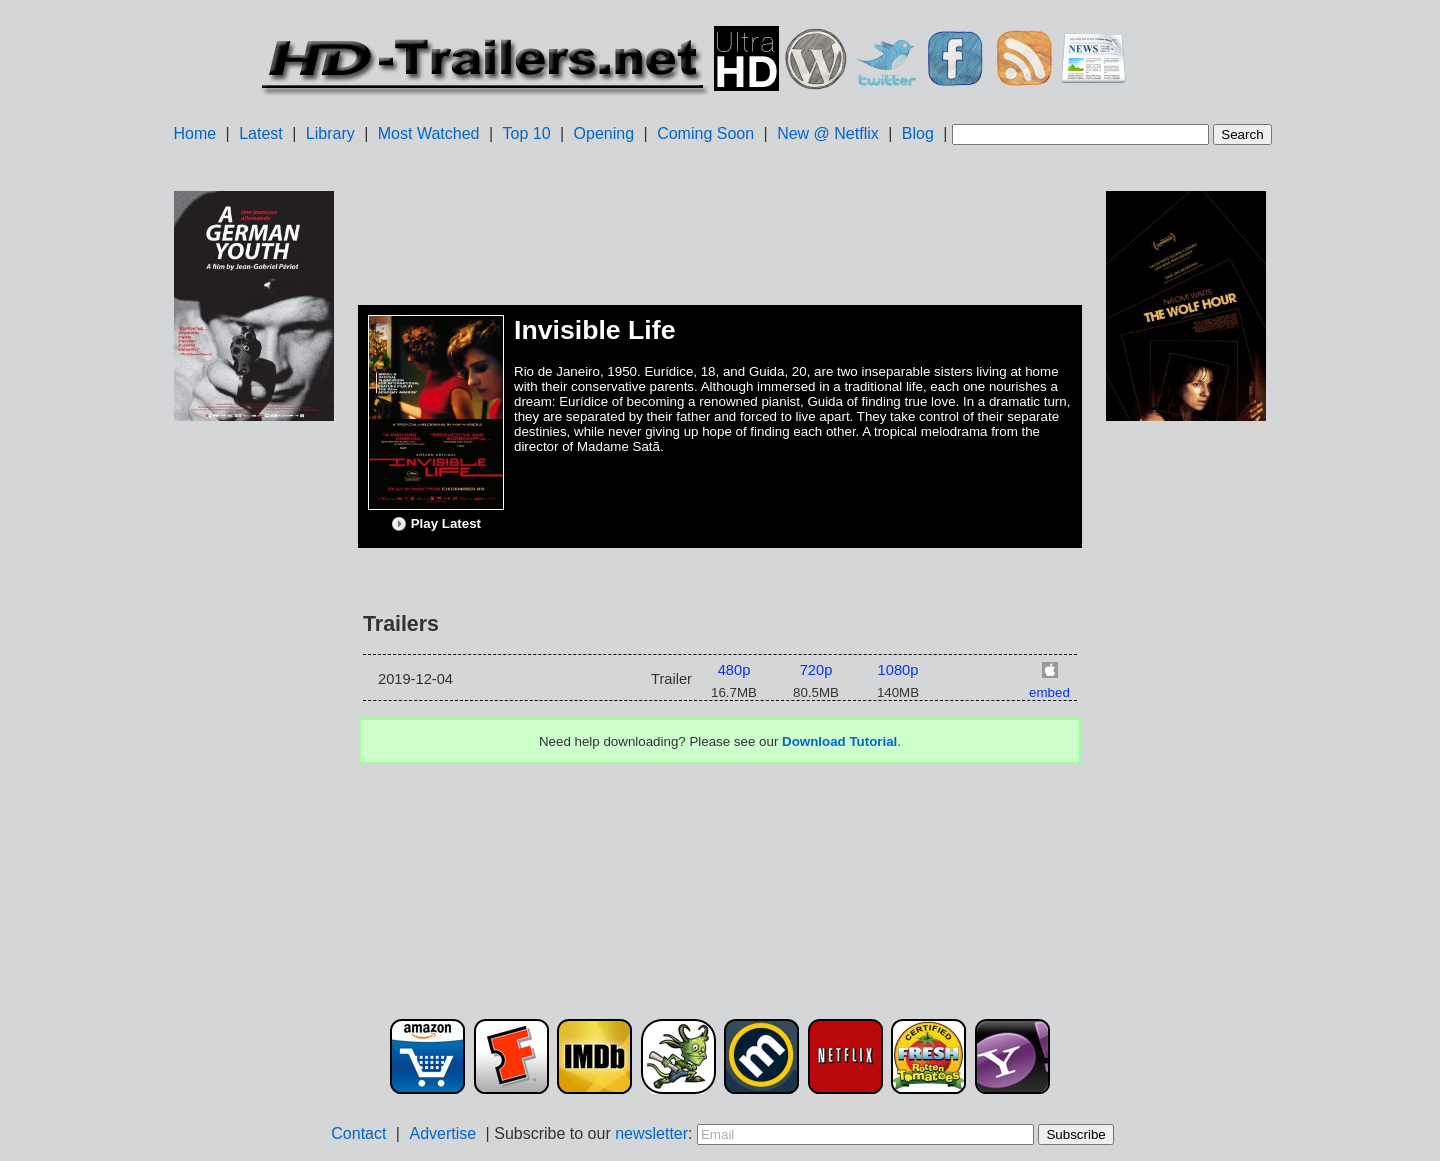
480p (734, 670)
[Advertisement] (254, 741)
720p (816, 670)
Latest (261, 133)
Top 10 (527, 133)
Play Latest (436, 524)
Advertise (442, 1133)
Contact (358, 1133)
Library (330, 133)
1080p (898, 670)
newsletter (651, 1133)
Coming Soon (705, 133)
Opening (604, 133)
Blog (918, 133)
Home (194, 133)
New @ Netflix (828, 133)
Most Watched (429, 133)
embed (1049, 692)
